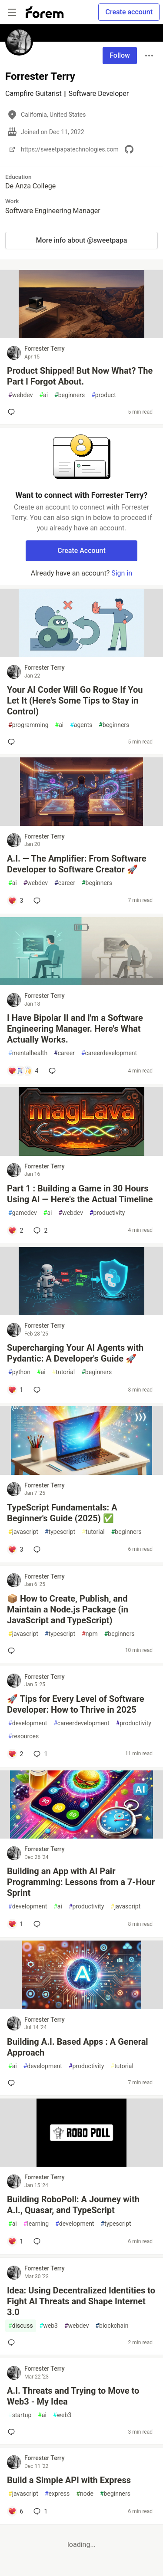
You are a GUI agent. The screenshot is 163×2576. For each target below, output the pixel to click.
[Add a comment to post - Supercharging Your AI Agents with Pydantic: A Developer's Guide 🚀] (15, 1390)
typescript (60, 1531)
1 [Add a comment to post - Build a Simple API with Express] (39, 2511)
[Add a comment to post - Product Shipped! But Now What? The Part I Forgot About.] (13, 412)
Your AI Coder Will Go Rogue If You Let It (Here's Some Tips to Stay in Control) (75, 700)
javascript (23, 1531)
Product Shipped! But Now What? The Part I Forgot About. (80, 376)
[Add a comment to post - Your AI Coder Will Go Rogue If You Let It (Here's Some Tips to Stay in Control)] (13, 742)
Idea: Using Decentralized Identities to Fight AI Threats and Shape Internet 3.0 (81, 2301)
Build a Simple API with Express (69, 2480)
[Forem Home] (44, 12)
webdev (20, 395)
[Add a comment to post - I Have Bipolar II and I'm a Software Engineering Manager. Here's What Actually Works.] (23, 1071)
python (19, 1372)
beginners (69, 395)
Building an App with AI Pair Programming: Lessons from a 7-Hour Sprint (81, 1882)
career (64, 883)
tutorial (63, 1372)
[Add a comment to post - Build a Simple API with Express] (15, 2511)
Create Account (81, 550)
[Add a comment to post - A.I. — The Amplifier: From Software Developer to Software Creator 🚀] (15, 900)
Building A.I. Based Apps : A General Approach (77, 2047)
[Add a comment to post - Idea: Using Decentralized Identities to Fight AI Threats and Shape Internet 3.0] (13, 2342)
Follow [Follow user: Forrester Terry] (120, 55)
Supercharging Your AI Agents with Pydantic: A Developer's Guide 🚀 (75, 1353)
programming (28, 725)
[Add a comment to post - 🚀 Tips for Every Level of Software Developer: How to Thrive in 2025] (15, 1754)
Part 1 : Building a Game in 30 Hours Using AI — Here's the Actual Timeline (80, 1193)
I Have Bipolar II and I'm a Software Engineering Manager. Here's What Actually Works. (75, 1029)
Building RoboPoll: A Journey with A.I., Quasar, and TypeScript (73, 2204)
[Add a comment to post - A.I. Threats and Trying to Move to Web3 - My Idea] (13, 2432)
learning (36, 2223)
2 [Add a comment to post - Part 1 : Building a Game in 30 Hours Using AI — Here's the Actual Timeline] (39, 1230)
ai (43, 395)
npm (90, 1633)
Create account (129, 12)
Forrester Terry (44, 348)
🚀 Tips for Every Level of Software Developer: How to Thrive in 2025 (75, 1704)
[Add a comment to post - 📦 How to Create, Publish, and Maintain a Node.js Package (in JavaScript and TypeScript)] (13, 1651)
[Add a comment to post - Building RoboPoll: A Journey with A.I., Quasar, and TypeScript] (15, 2241)
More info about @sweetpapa (81, 240)
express (57, 2493)
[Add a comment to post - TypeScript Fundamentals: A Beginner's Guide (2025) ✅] (15, 1549)
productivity (107, 1212)
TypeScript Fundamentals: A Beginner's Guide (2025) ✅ (62, 1512)
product (103, 395)
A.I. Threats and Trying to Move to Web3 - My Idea (73, 2396)
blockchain (111, 2325)
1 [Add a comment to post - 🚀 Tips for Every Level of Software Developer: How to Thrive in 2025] (39, 1754)
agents (81, 725)
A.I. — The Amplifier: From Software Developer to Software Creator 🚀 (76, 864)
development (27, 1723)
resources (23, 1736)
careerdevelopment (109, 1053)
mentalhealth (27, 1053)
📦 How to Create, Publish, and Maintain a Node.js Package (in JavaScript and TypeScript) (67, 1609)
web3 (49, 2325)
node (84, 2493)
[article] (81, 336)
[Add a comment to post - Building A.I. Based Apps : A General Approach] (13, 2083)
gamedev (22, 1212)
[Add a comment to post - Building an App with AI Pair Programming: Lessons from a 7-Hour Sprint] (15, 1924)
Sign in (121, 573)
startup (19, 2415)
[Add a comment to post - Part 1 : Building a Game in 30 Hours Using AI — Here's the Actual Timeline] (15, 1230)
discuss (20, 2325)
